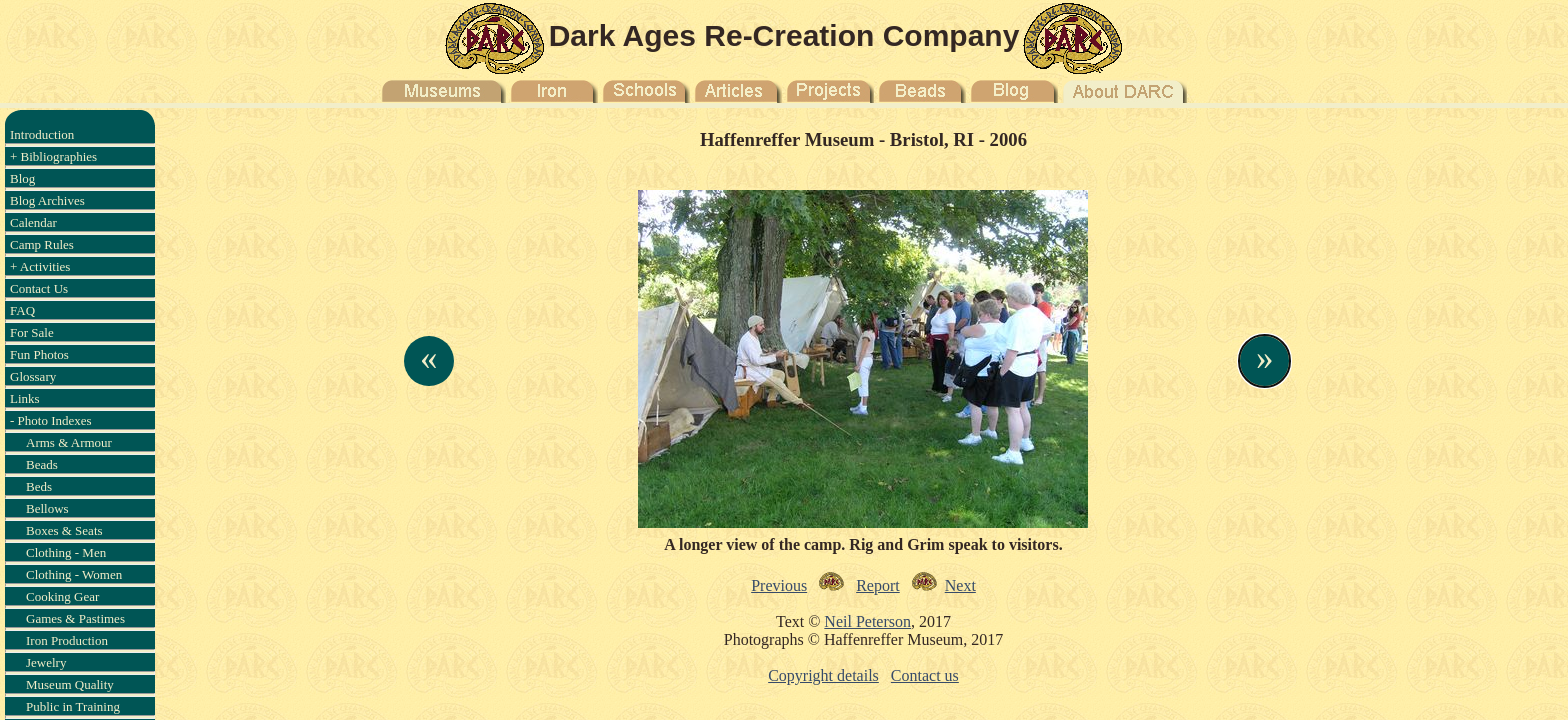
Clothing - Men (66, 552)
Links (25, 398)
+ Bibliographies (53, 156)
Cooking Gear (62, 596)
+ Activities (40, 266)
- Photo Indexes (51, 420)
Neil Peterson (867, 621)
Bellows (47, 508)
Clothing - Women (74, 574)
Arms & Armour (69, 442)
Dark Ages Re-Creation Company (784, 35)
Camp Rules (42, 244)
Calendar (33, 222)
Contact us (925, 675)
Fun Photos (39, 354)
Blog (22, 178)
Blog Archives (47, 200)
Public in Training (73, 706)
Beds (39, 486)
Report (878, 585)
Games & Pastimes (75, 618)
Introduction (42, 134)
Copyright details (823, 675)
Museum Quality (70, 684)
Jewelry (46, 662)
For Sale (32, 332)
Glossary (33, 376)
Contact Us (39, 288)
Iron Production (67, 640)
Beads (42, 464)
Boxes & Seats (64, 530)
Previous (779, 585)
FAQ (22, 310)
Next (960, 585)
